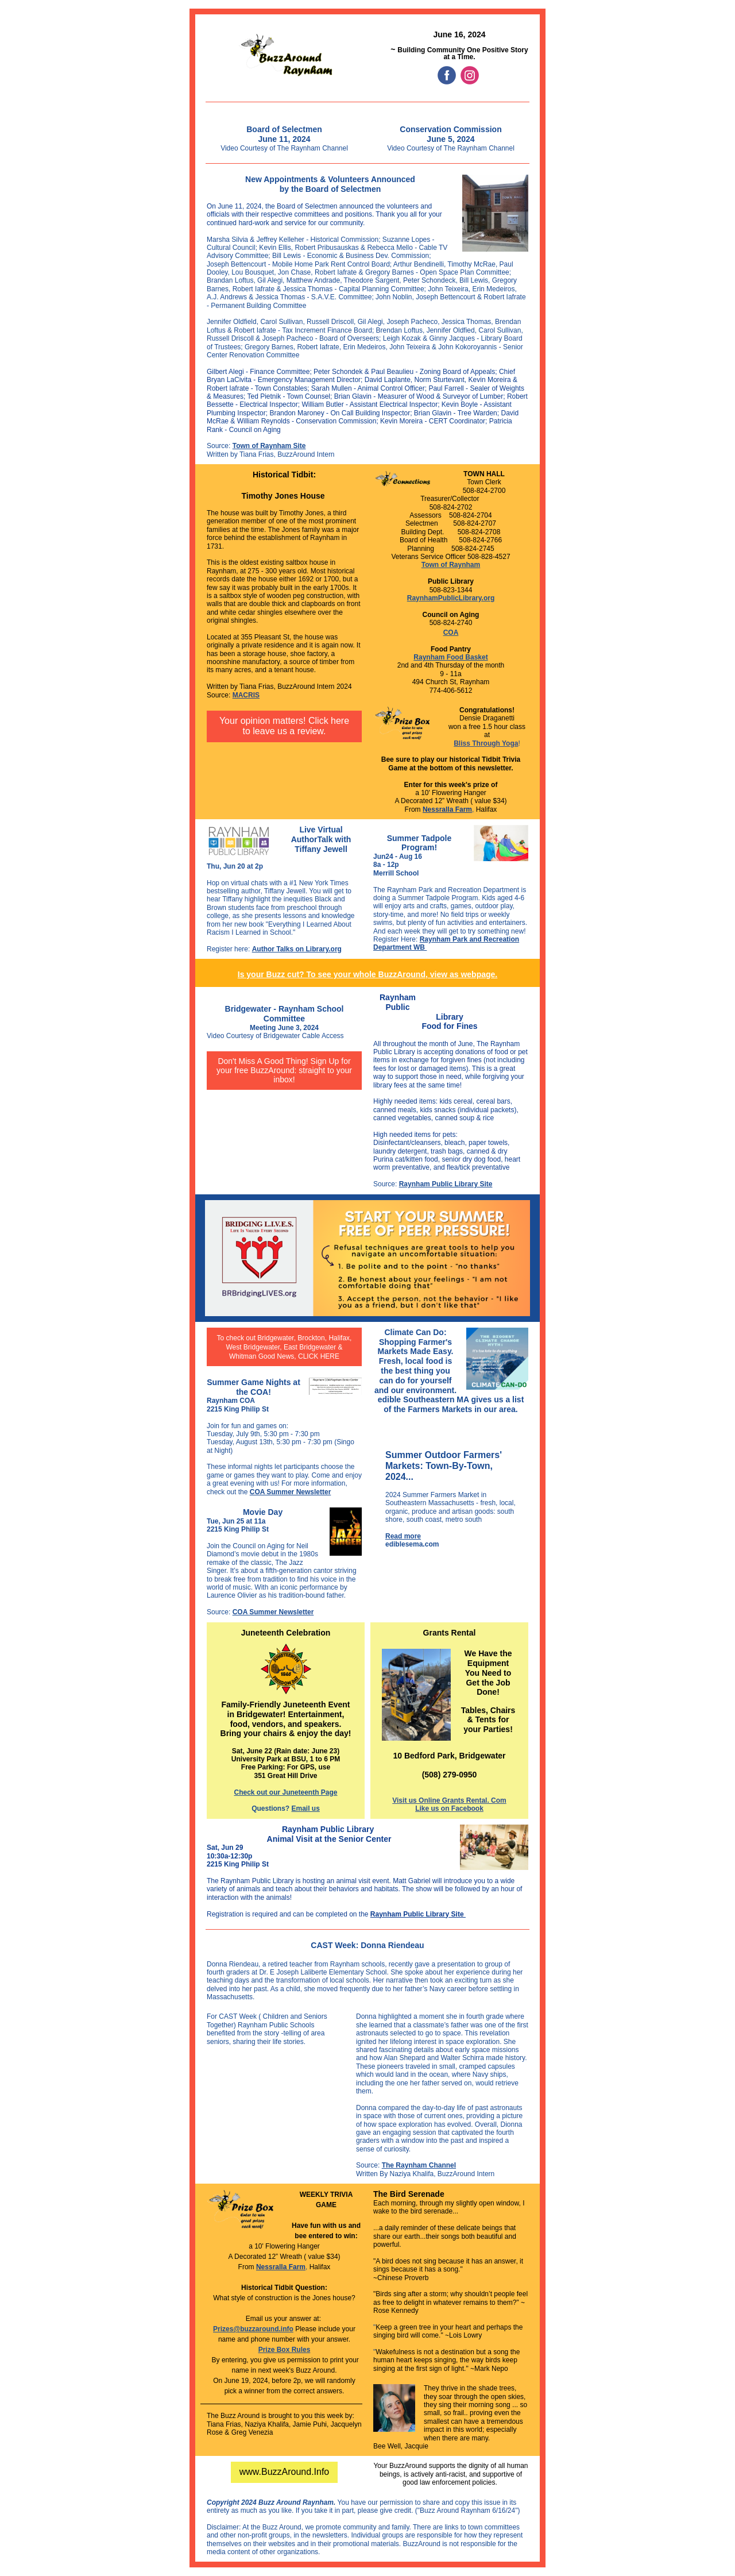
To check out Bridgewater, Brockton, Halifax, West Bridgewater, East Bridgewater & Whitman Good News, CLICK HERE (284, 1347)
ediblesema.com (412, 1544)
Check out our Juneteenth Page (285, 1792)
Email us (305, 1808)
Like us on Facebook (449, 1808)
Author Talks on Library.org (297, 949)
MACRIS (246, 695)
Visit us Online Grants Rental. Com (449, 1800)
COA (451, 632)
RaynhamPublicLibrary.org (450, 598)
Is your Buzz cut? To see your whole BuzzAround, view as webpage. (367, 974)
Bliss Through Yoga (486, 743)
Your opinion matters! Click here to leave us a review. (284, 726)
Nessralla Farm (447, 809)
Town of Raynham (450, 565)
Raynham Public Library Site (446, 1184)
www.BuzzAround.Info (284, 2472)
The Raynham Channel (419, 2165)
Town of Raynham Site (269, 446)
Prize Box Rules (284, 2350)
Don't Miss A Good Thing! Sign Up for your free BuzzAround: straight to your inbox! (284, 1070)
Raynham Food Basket (450, 657)
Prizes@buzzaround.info (253, 2329)
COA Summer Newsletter (290, 1492)
